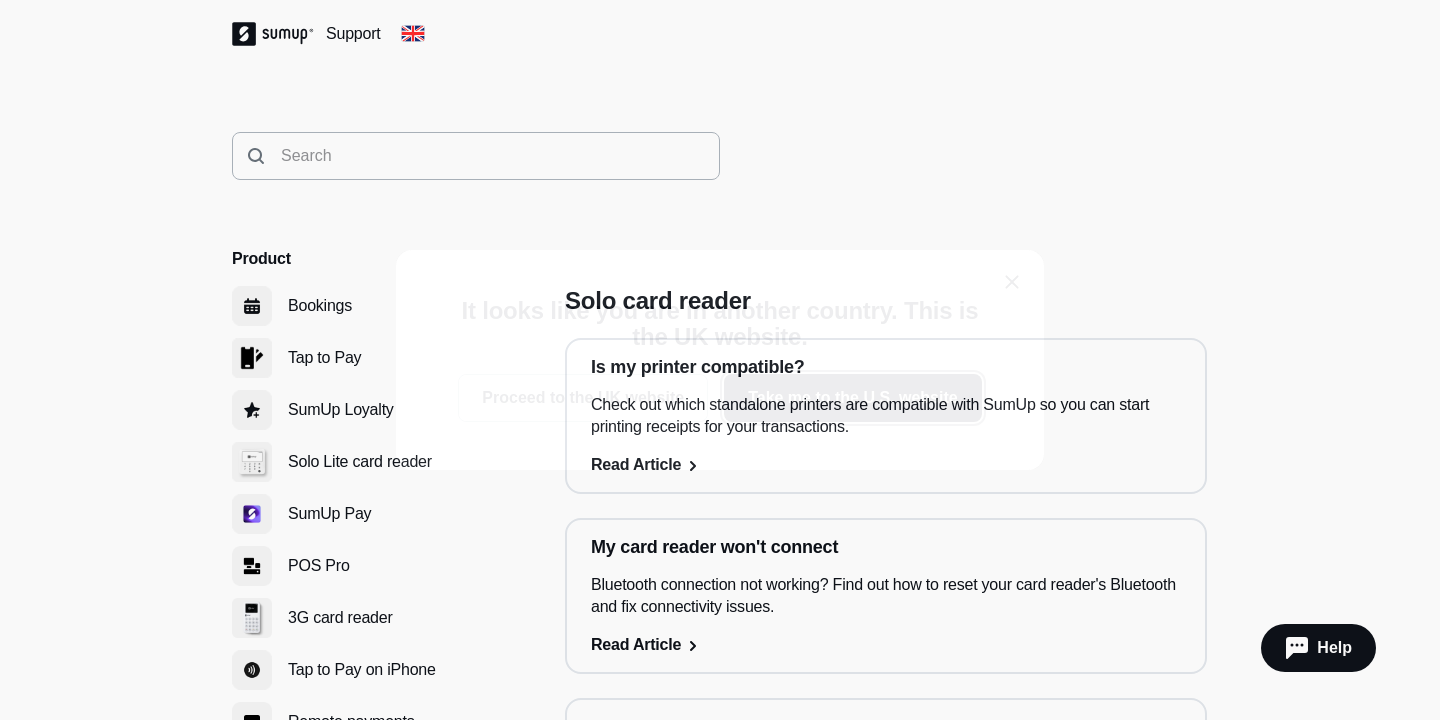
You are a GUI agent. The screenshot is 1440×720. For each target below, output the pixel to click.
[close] (1012, 282)
